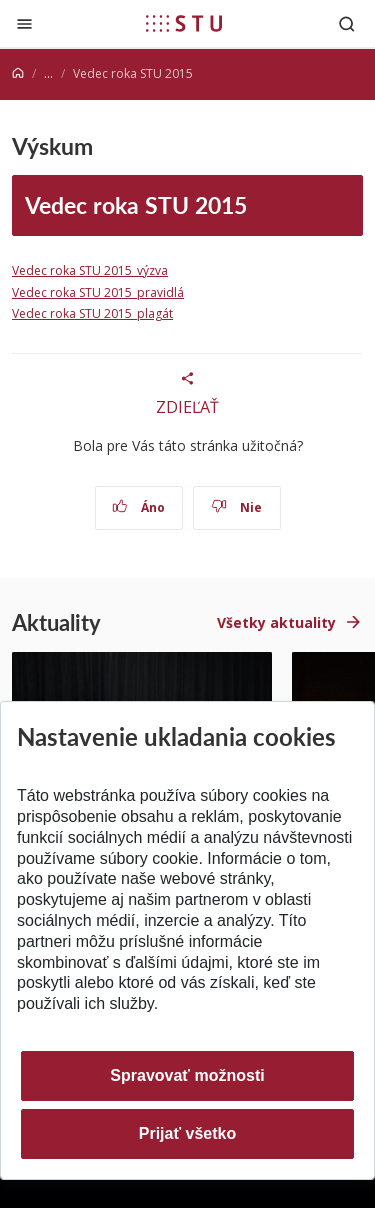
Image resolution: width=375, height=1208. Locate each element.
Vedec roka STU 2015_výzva (90, 270)
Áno (138, 507)
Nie (236, 507)
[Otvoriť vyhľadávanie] (347, 23)
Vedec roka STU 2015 (136, 204)
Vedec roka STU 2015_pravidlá (98, 292)
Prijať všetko (188, 1133)
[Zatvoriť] (24, 23)
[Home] (18, 73)
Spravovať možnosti (187, 1075)
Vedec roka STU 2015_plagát (92, 313)
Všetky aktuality (276, 622)
